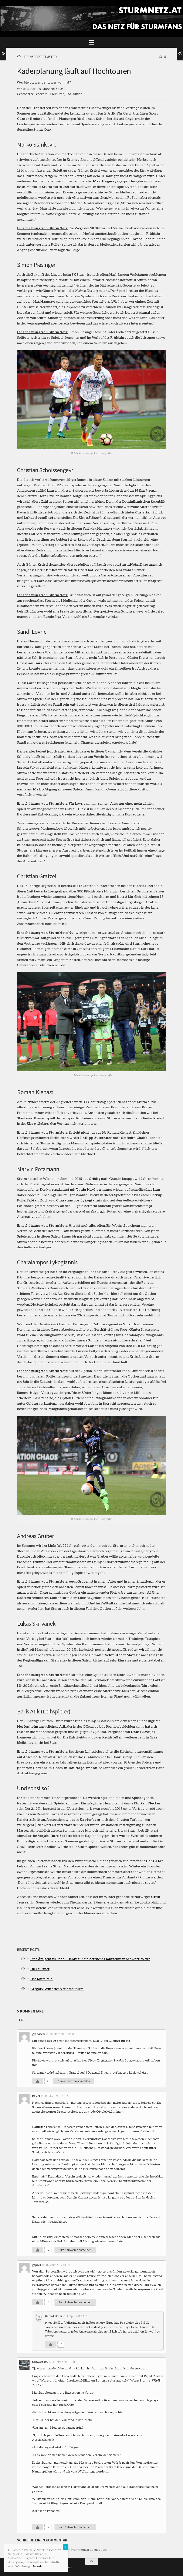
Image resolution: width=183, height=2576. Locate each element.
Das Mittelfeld (41, 1979)
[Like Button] (37, 2081)
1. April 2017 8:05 (77, 2316)
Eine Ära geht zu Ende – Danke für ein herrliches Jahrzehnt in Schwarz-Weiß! (90, 1959)
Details (37, 2566)
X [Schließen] (65, 2547)
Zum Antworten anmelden (73, 2081)
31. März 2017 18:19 (57, 2265)
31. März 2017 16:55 (56, 2096)
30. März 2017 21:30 (62, 2034)
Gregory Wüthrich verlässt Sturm (57, 1989)
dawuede (29, 89)
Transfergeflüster (40, 57)
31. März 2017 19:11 (64, 2362)
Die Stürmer (40, 1969)
